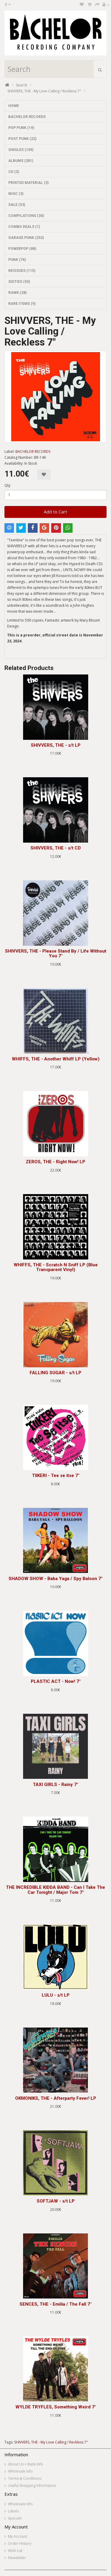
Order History (19, 2543)
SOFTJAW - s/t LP (56, 2201)
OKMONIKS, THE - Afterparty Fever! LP (55, 2098)
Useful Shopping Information (32, 2485)
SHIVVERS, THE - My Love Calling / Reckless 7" (44, 91)
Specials (15, 2518)
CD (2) (13, 172)
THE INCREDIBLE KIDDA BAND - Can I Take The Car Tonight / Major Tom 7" (55, 1890)
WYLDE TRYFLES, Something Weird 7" (55, 2407)
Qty (7, 485)
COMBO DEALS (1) (24, 227)
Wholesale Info (20, 2471)
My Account (17, 2536)
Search (21, 85)
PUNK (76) (17, 260)
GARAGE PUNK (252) (26, 238)
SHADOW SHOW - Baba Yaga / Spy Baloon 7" (55, 1578)
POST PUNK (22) (22, 139)
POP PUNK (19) (21, 128)
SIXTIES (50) (19, 282)
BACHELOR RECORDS (27, 117)
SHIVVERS (21, 2442)
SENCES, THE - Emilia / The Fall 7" (55, 2304)
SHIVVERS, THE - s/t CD (55, 848)
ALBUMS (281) (20, 161)
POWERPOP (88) (22, 249)
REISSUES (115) (21, 271)
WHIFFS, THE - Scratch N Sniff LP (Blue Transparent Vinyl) (56, 1267)
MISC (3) (15, 194)
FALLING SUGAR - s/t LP (55, 1372)
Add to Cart (55, 512)
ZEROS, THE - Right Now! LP (55, 1161)
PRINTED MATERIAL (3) (28, 183)
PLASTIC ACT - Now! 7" (56, 1681)
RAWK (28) (17, 293)
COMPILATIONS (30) (26, 216)
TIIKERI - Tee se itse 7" (55, 1475)
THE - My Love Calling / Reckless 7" (59, 2442)
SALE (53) (16, 205)
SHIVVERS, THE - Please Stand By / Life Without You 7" (55, 953)
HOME (13, 106)
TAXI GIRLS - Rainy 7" (55, 1784)
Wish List (15, 2550)
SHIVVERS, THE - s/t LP (56, 745)
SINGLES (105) (20, 150)
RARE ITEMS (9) (22, 304)
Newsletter (17, 2557)
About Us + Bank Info (25, 2464)
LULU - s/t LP (56, 1995)
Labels (13, 2511)
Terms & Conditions (24, 2478)
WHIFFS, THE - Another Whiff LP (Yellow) (55, 1059)
